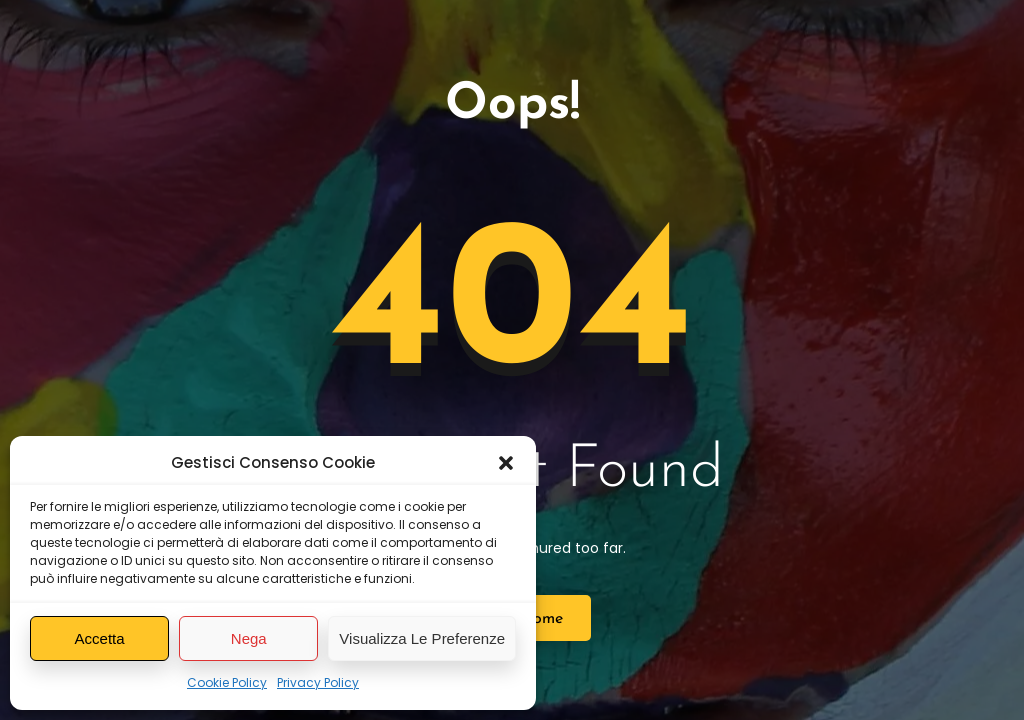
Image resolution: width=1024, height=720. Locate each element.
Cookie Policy (227, 682)
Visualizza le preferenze (422, 638)
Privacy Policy (318, 682)
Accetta (100, 638)
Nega (249, 638)
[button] (506, 463)
